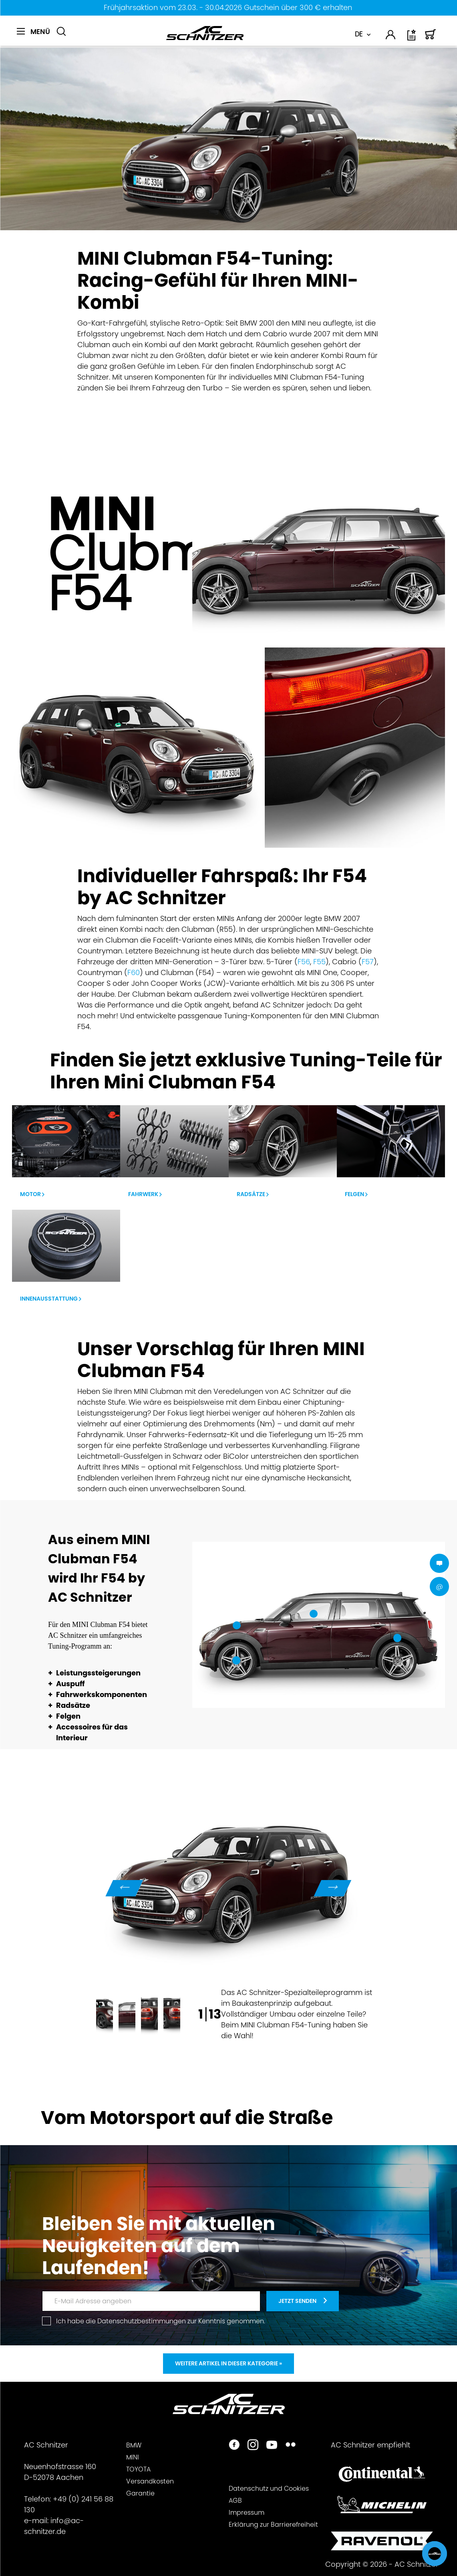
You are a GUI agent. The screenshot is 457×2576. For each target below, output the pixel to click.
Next (333, 1888)
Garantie (140, 2493)
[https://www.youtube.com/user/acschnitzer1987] (271, 2445)
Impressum (246, 2512)
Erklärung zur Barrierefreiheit (273, 2524)
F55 (319, 962)
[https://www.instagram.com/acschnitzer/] (253, 2445)
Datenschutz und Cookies (269, 2488)
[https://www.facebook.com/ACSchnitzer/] (234, 2445)
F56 (304, 962)
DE (358, 34)
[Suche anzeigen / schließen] (61, 32)
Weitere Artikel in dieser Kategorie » (228, 2363)
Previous (124, 1888)
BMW (133, 2445)
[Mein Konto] (391, 36)
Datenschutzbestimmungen (141, 2321)
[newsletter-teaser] (302, 2301)
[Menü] (33, 32)
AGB (235, 2500)
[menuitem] (33, 36)
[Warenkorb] (430, 38)
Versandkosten (150, 2481)
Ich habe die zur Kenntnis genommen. (160, 2321)
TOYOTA (138, 2469)
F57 (368, 962)
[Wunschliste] (412, 38)
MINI (132, 2457)
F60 (133, 972)
